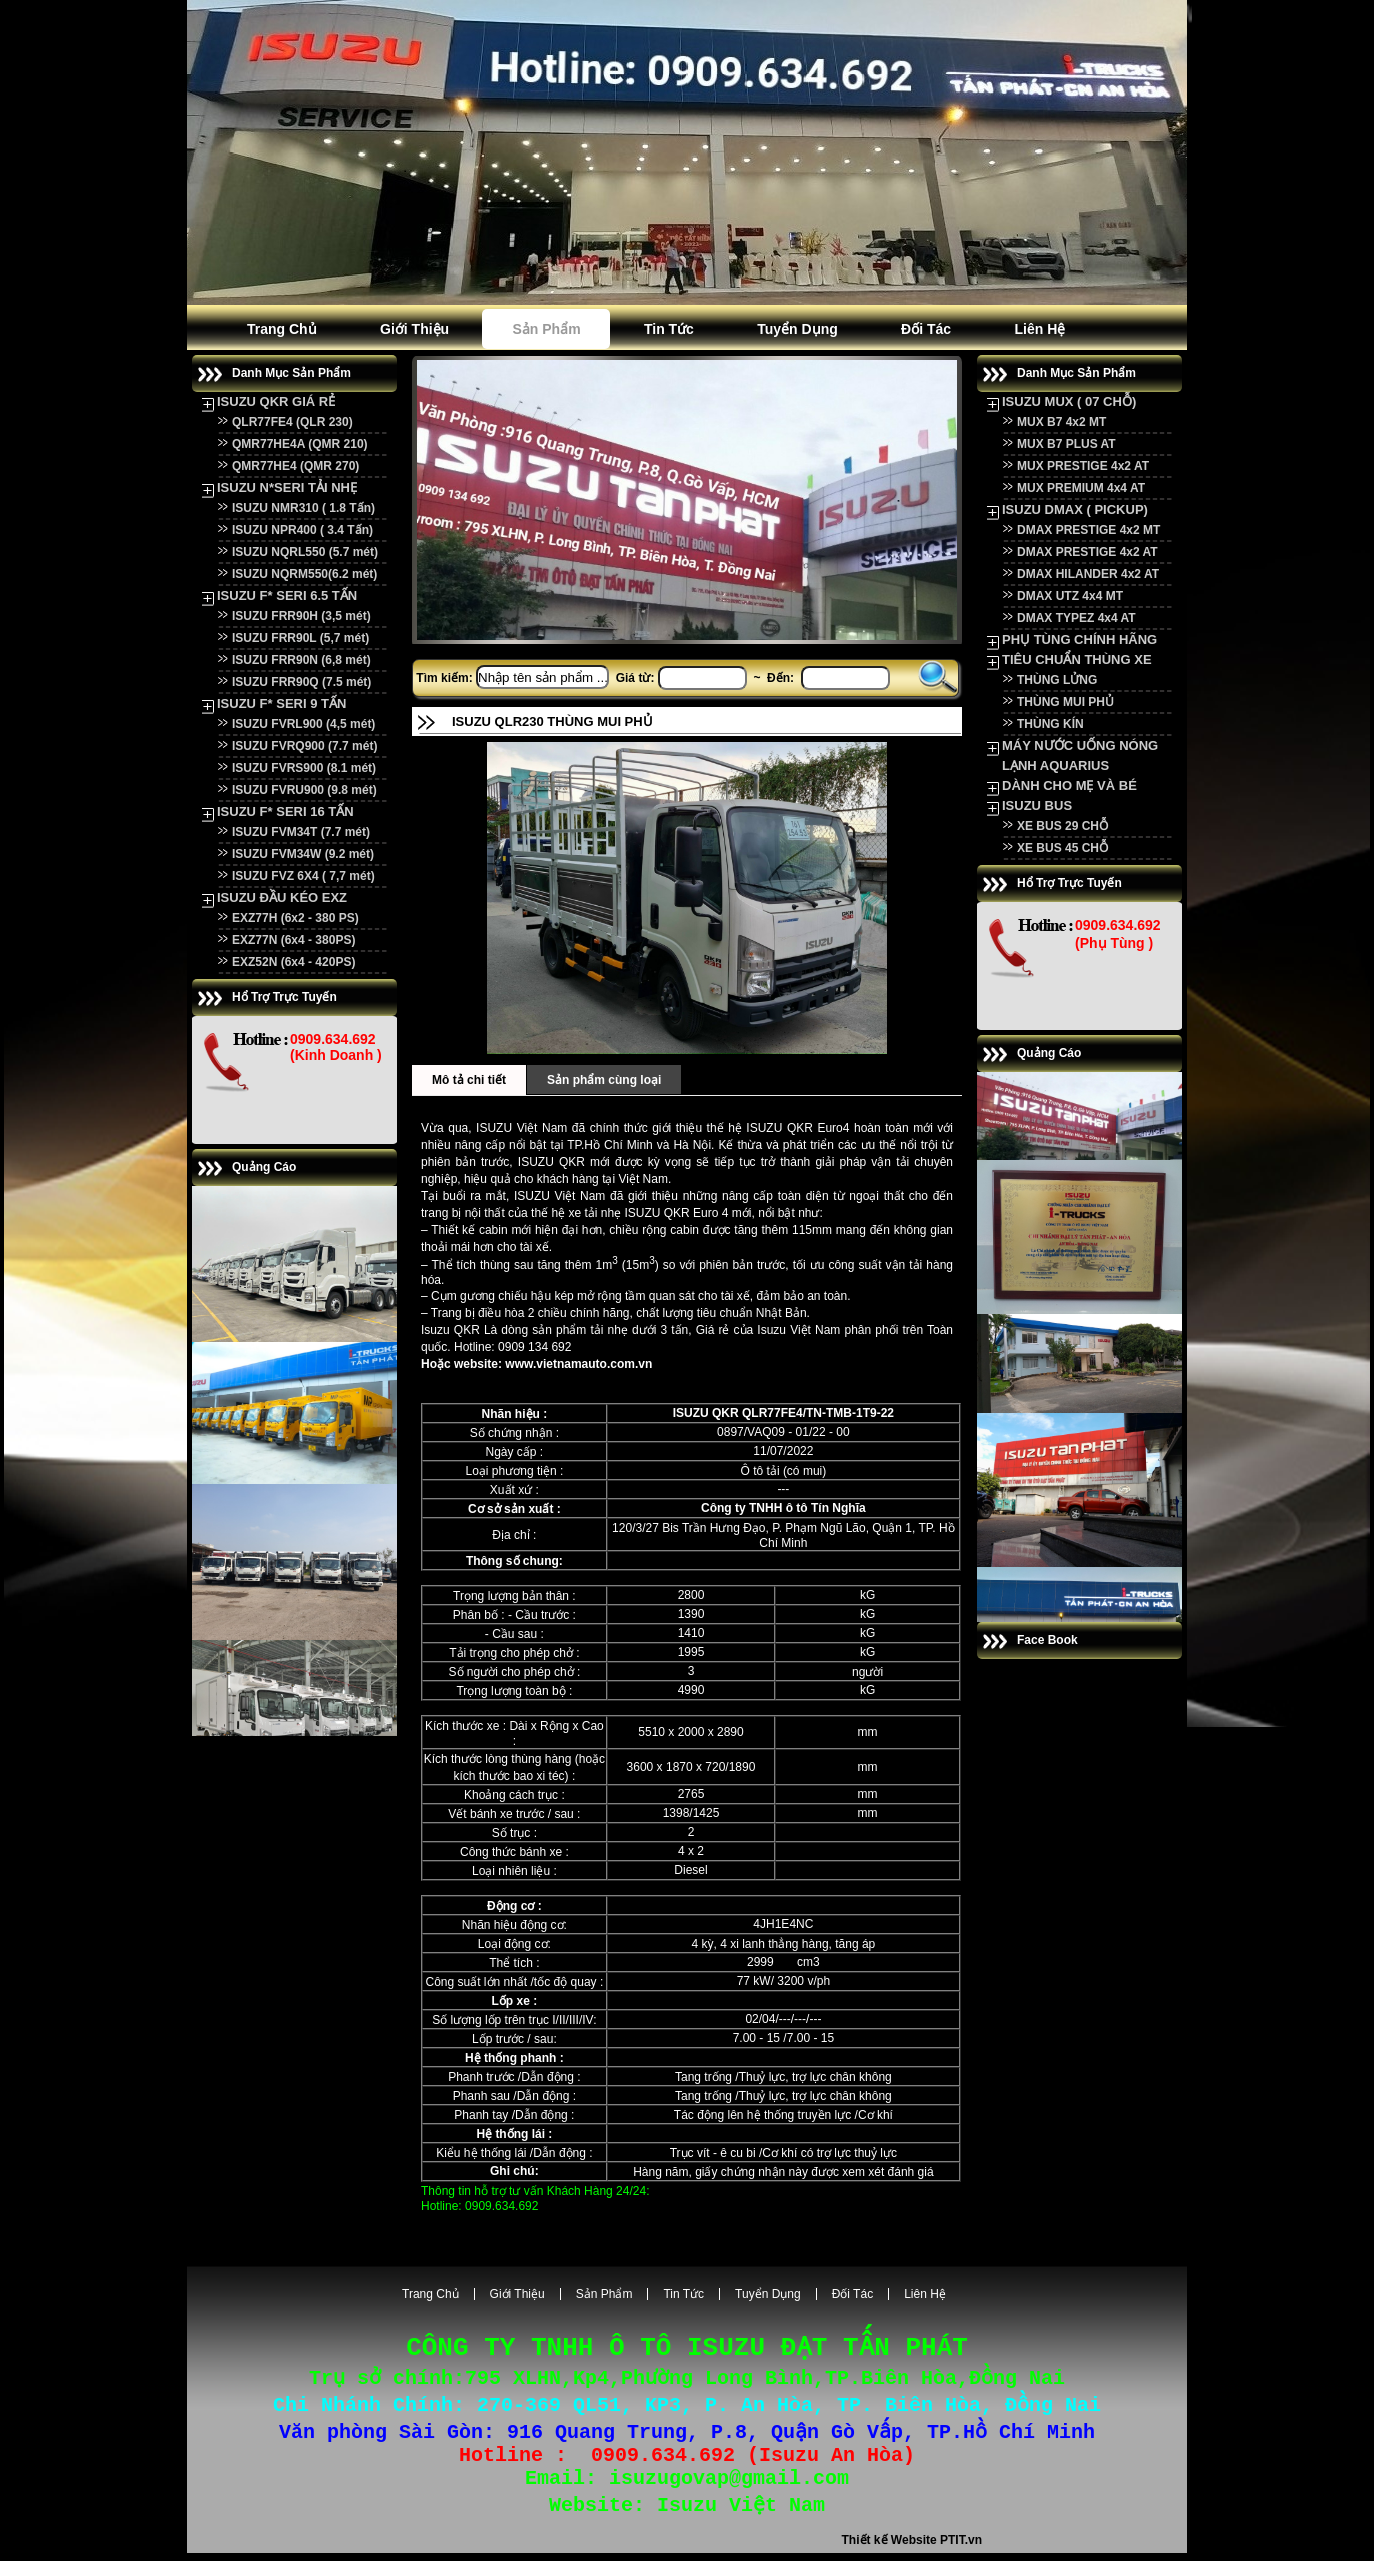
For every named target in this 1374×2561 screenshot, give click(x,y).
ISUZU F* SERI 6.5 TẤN (287, 595)
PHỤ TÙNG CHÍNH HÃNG (1079, 639)
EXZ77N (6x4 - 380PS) (293, 940)
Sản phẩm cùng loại (604, 1080)
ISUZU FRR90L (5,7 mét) (300, 638)
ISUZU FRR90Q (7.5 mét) (301, 682)
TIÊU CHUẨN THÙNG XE (1077, 659)
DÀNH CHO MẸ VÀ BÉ (1069, 785)
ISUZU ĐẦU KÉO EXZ (282, 897)
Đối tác (926, 329)
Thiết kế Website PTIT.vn (912, 2548)
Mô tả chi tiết (469, 1080)
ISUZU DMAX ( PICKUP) (1075, 509)
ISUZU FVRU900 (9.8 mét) (304, 790)
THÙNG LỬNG (1057, 680)
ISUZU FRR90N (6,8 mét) (301, 660)
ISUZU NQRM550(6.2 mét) (304, 574)
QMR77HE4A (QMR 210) (300, 444)
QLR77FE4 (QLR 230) (292, 422)
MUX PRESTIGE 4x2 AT (1083, 466)
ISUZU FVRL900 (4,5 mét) (303, 724)
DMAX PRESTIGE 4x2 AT (1087, 552)
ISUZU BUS (1037, 805)
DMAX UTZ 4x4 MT (1070, 596)
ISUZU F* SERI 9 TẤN (281, 703)
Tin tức (669, 329)
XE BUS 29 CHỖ (1062, 826)
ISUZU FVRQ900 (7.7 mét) (304, 746)
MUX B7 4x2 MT (1061, 422)
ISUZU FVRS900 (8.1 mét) (304, 768)
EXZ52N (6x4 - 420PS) (293, 962)
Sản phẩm (546, 329)
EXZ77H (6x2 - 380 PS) (295, 918)
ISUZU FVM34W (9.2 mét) (303, 854)
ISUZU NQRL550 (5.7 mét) (305, 552)
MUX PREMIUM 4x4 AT (1081, 488)
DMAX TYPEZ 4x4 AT (1076, 618)
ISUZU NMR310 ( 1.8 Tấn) (303, 508)
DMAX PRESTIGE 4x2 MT (1088, 530)
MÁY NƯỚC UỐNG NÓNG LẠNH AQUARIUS (1080, 755)
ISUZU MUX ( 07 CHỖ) (1069, 401)
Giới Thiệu (414, 329)
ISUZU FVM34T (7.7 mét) (301, 832)
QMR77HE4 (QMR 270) (295, 466)
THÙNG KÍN (1050, 724)
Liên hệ (1039, 329)
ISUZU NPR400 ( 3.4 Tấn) (302, 530)
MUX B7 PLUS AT (1066, 444)
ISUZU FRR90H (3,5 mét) (301, 616)
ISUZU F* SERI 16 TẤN (285, 811)
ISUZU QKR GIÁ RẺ (276, 401)
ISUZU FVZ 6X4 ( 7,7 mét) (303, 876)
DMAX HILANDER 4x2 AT (1088, 574)
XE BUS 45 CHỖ (1062, 848)
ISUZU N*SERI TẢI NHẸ (287, 487)
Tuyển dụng (797, 329)
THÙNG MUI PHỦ (1065, 702)
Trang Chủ (282, 329)
